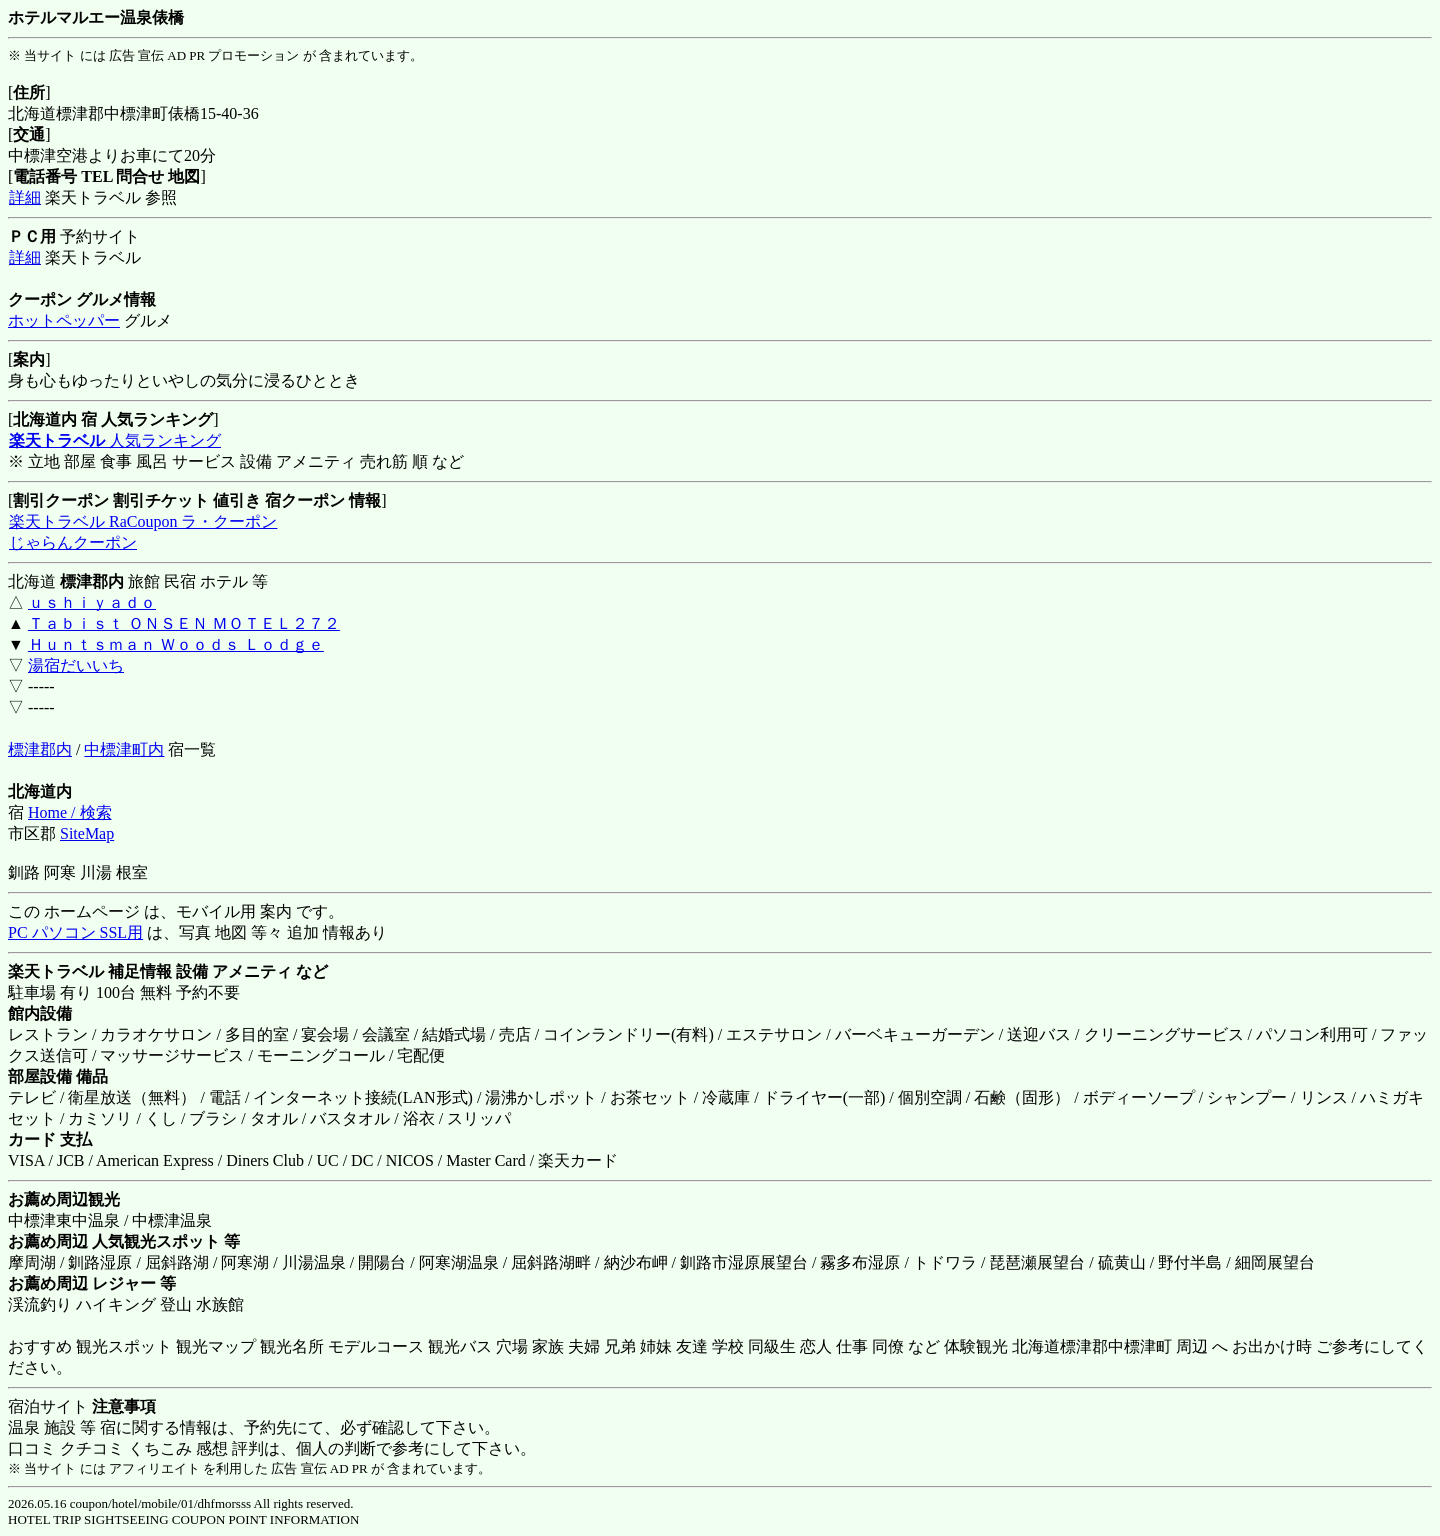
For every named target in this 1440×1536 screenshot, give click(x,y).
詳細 (24, 197)
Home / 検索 (70, 812)
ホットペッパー (64, 320)
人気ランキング (114, 440)
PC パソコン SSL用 (75, 932)
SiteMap (87, 833)
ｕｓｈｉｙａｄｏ (92, 602)
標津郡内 (40, 749)
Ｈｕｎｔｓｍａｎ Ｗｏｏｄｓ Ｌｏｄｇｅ (176, 644)
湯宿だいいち (76, 665)
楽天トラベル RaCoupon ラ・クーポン (142, 521)
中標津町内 (124, 749)
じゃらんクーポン (72, 542)
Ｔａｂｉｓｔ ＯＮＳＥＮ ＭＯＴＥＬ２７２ (184, 623)
